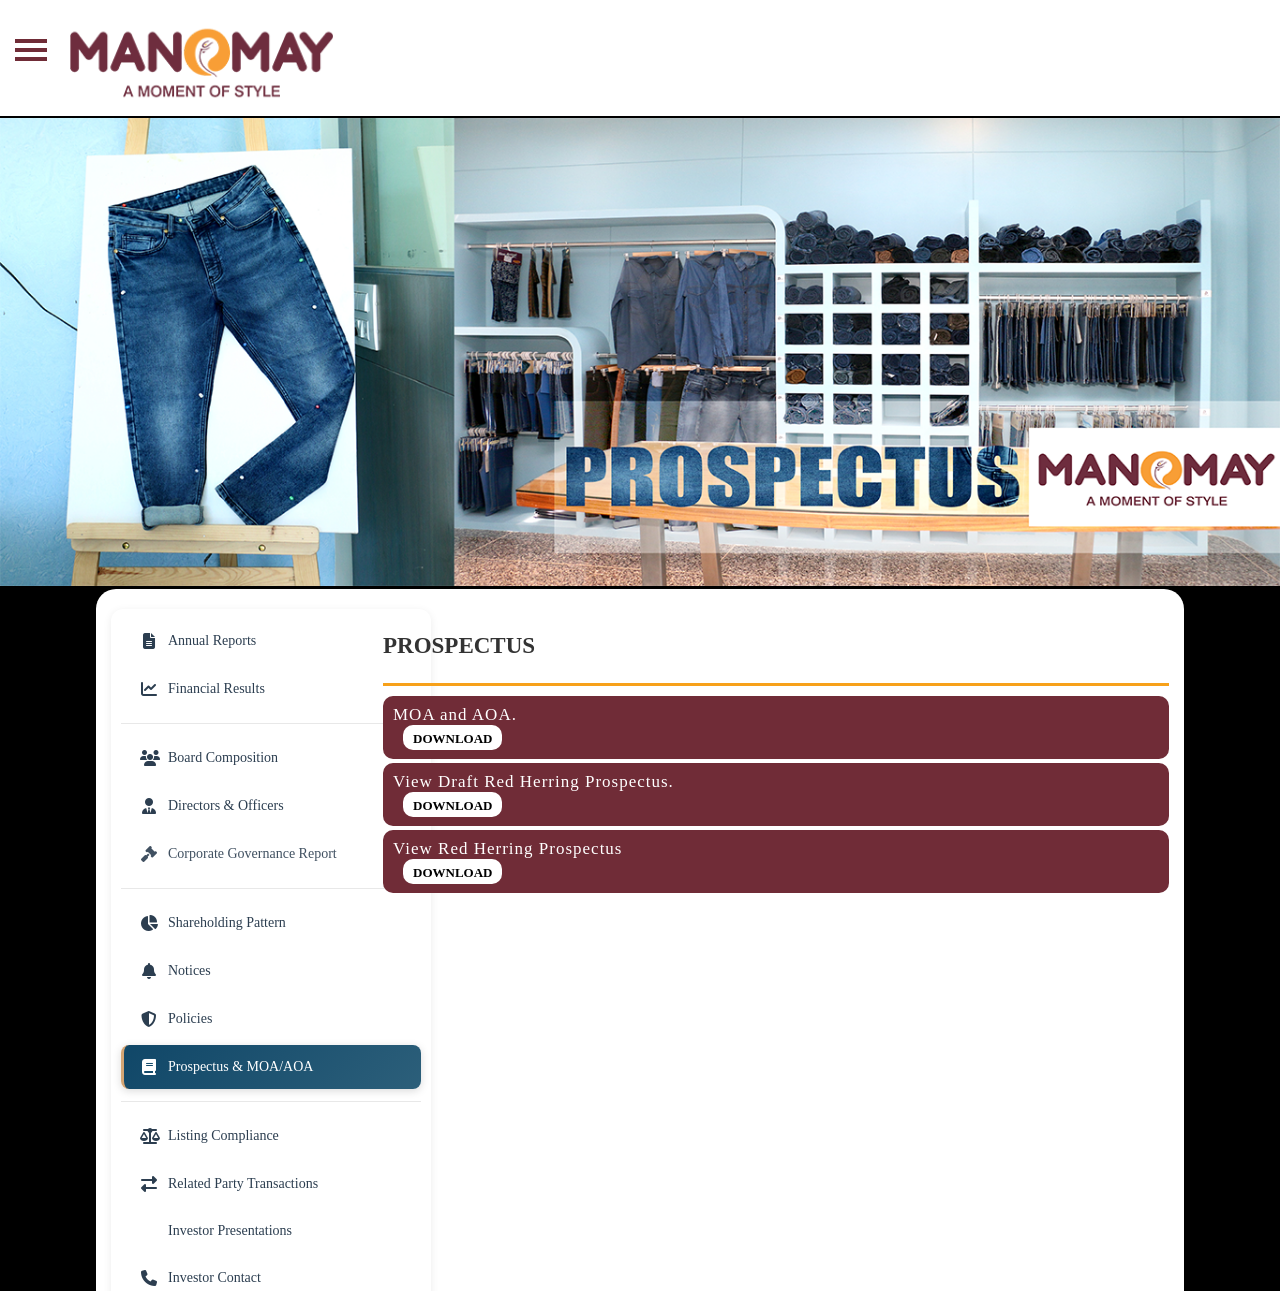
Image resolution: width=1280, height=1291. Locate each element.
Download (452, 738)
